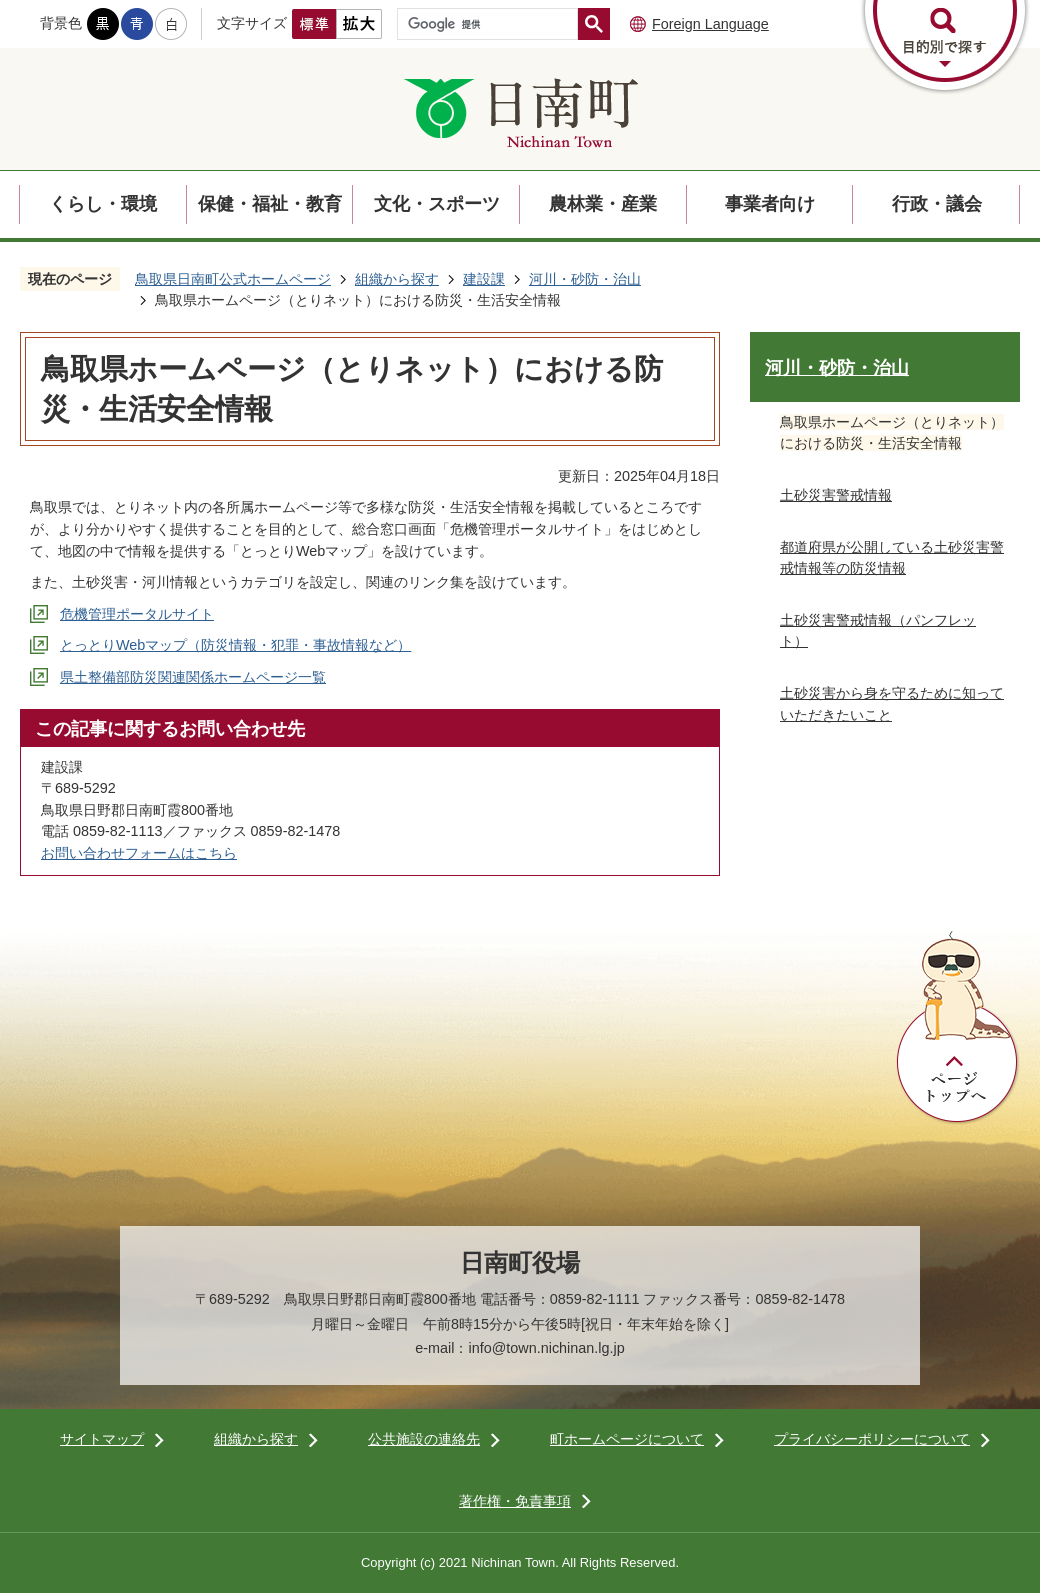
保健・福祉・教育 (270, 204)
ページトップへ (958, 1028)
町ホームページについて (627, 1439)
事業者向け (770, 204)
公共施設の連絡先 (424, 1439)
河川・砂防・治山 (585, 279)
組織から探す (397, 279)
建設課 (484, 279)
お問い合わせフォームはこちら (139, 853)
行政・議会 (937, 204)
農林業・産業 (603, 204)
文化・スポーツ (437, 204)
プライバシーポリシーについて (872, 1439)
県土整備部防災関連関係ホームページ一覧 (193, 677)
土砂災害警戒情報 (836, 495)
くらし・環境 (103, 204)
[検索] (492, 24)
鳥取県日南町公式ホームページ (233, 279)
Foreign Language (710, 24)
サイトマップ (102, 1439)
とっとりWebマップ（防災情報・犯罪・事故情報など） (235, 645)
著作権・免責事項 (515, 1501)
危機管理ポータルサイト (137, 614)
